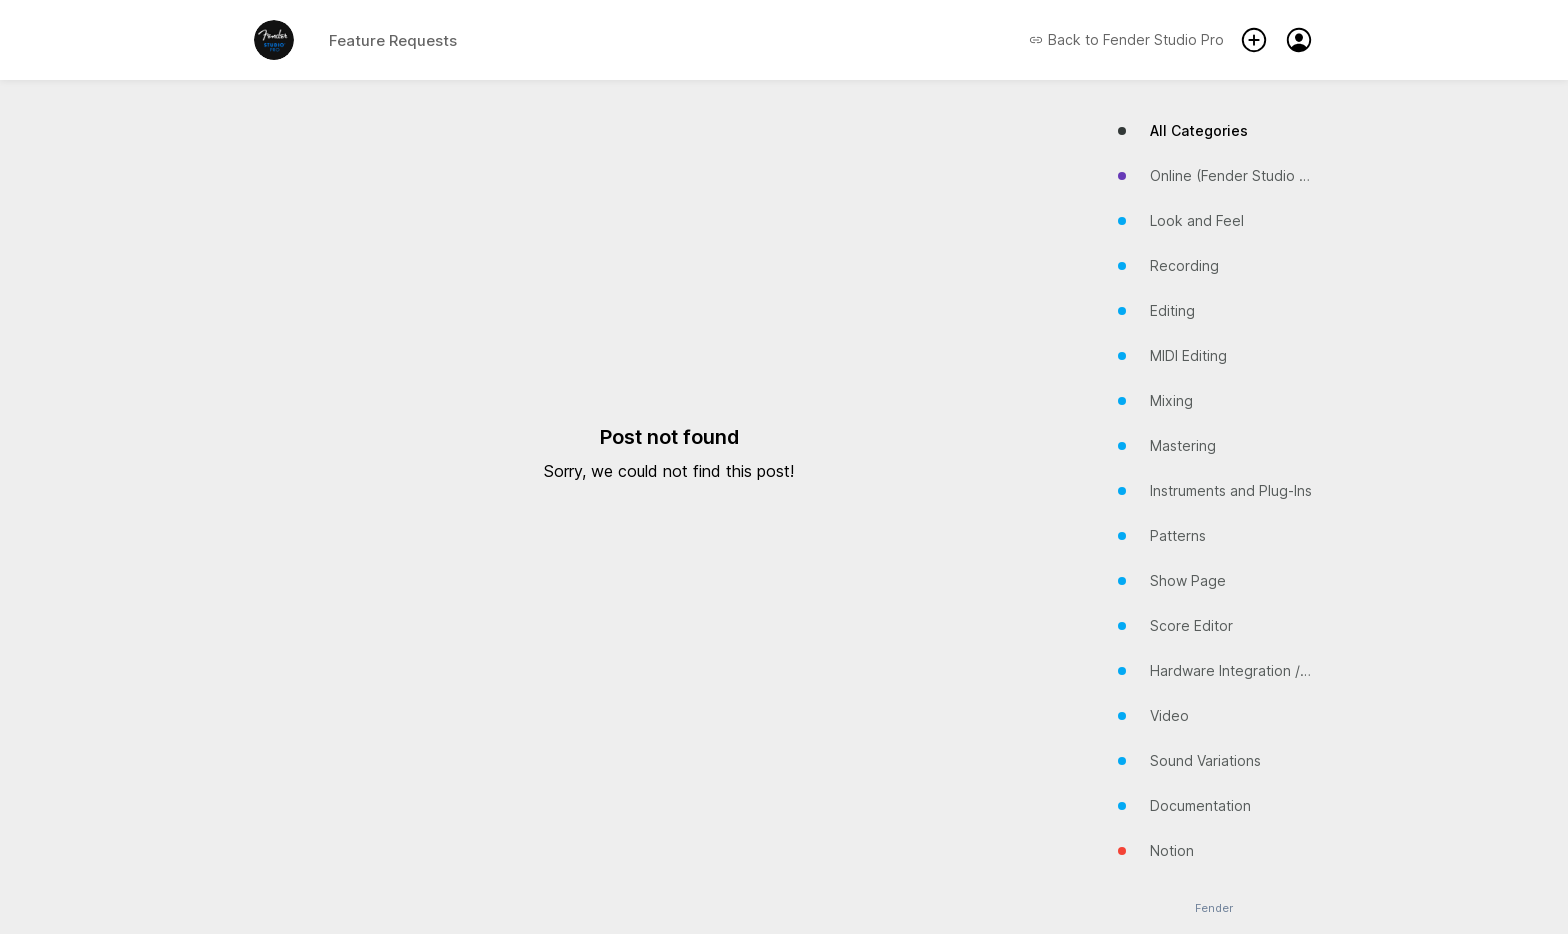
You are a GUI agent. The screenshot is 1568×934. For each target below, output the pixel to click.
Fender (1214, 908)
